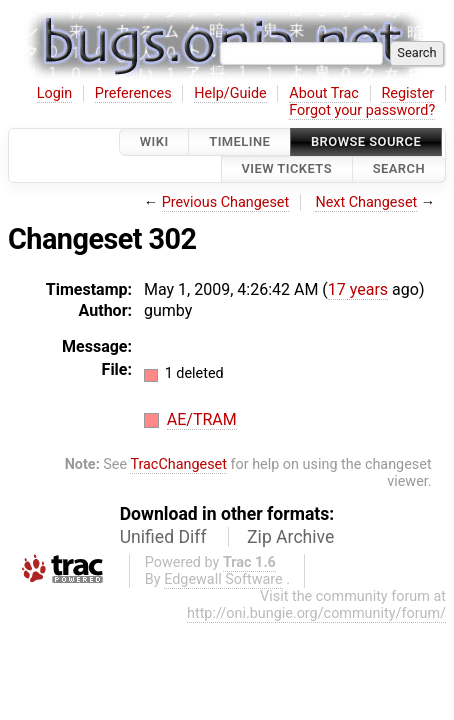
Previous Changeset (226, 202)
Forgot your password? (362, 110)
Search (399, 169)
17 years (358, 289)
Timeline (239, 141)
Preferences (133, 93)
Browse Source (366, 141)
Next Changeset (366, 202)
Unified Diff (163, 537)
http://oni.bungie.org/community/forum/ (316, 613)
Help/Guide (230, 93)
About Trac (324, 93)
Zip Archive (290, 537)
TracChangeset (178, 464)
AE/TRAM (202, 419)
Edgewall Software (223, 579)
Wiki (154, 141)
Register (407, 93)
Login (55, 93)
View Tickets (287, 169)
